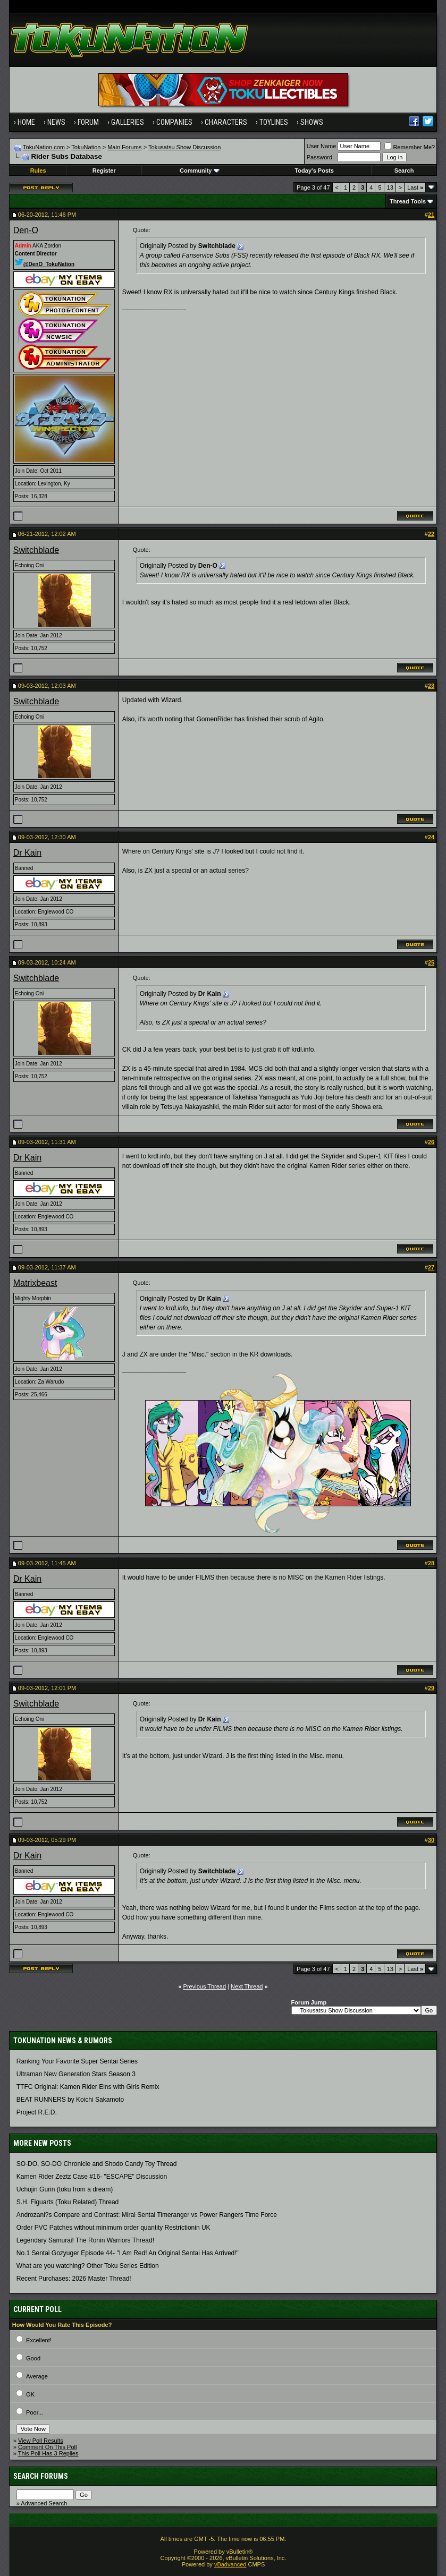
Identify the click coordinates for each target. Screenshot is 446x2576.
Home (26, 122)
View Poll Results (40, 2440)
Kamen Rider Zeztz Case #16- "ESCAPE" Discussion (91, 2176)
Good (33, 2358)
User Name (321, 146)
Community (200, 170)
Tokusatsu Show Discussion (184, 147)
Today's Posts (313, 170)
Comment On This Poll (47, 2447)
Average (37, 2376)
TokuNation (85, 147)
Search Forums (40, 2476)
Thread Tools (408, 201)
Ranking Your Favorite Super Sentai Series (77, 2061)
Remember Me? (409, 147)
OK (30, 2394)
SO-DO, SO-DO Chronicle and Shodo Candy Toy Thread (96, 2164)
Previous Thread (204, 1986)
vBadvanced (230, 2564)
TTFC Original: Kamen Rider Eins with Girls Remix (87, 2087)
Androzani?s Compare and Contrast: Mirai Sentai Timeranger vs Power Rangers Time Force (146, 2215)
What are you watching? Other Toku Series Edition (87, 2266)
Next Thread (247, 1986)
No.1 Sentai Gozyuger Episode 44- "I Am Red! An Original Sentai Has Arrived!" (127, 2253)
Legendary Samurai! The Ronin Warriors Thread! (85, 2240)
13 (390, 187)
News (56, 122)
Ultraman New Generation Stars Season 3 (76, 2074)
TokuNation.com (44, 147)
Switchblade (36, 550)
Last (415, 187)
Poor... (34, 2412)
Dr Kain (27, 852)
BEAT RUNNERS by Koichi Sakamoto (70, 2099)
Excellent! (39, 2340)
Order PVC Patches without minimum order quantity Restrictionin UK (113, 2227)
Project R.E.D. (36, 2112)
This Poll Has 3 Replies (48, 2453)
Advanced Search (44, 2503)
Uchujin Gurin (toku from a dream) (64, 2189)
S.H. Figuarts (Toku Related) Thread (67, 2202)
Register (104, 170)
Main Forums (124, 147)
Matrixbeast (35, 1282)
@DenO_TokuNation (44, 264)
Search (404, 170)
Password (319, 157)
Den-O (25, 230)
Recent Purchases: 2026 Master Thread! (73, 2278)
